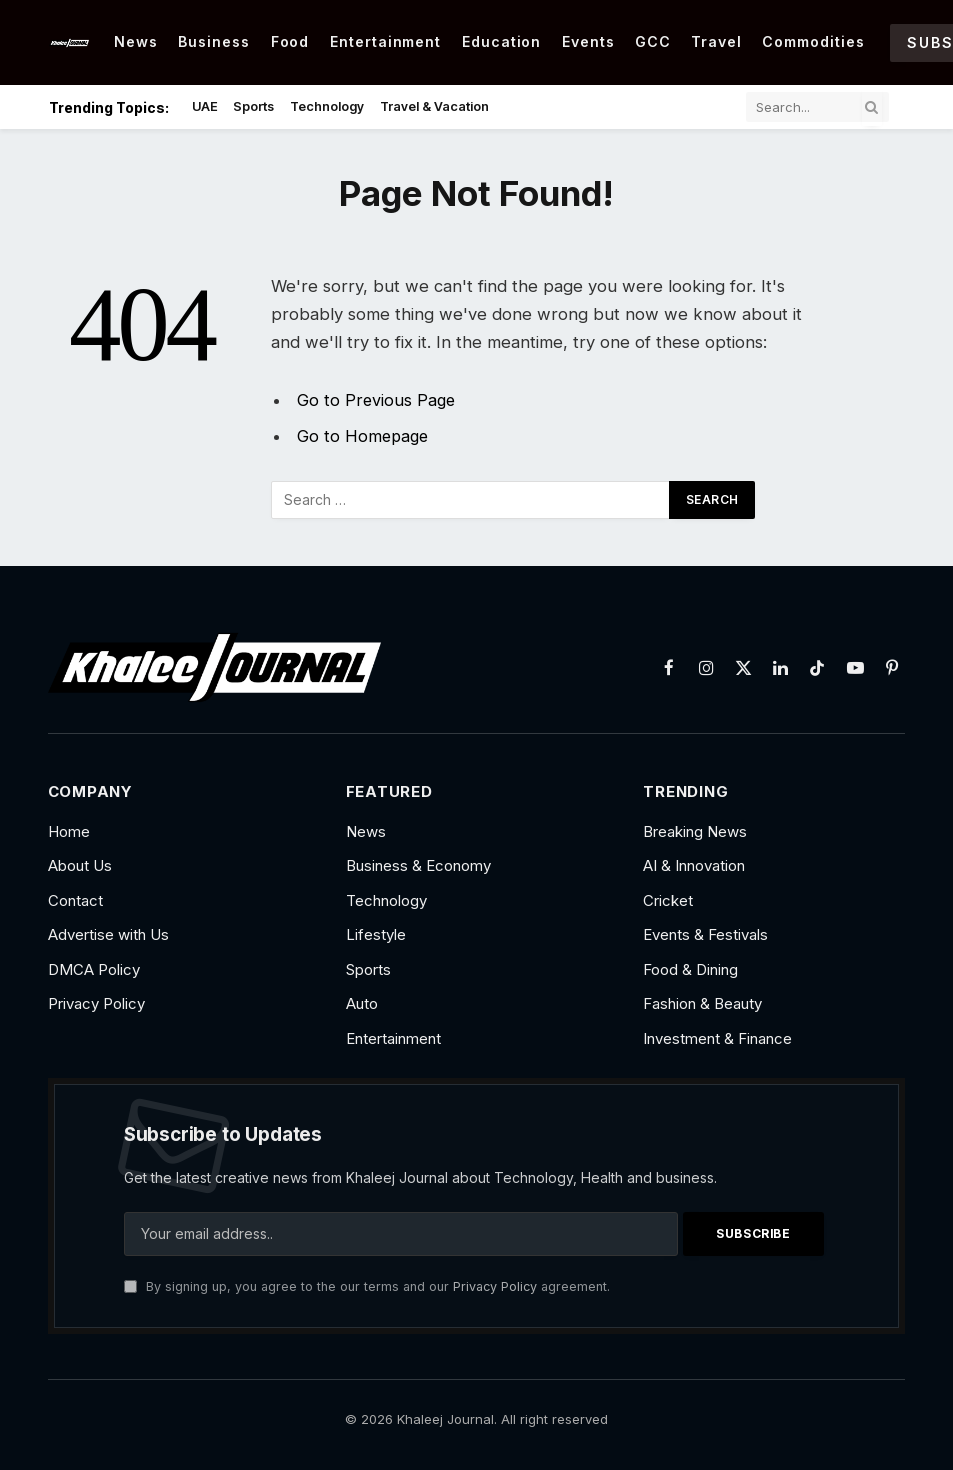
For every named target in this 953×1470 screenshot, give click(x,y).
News (136, 41)
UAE (205, 106)
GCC (653, 41)
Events (588, 41)
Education (502, 41)
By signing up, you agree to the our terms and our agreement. (367, 1286)
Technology (327, 106)
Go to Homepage (364, 436)
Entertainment (386, 41)
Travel (716, 41)
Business (214, 41)
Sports (253, 106)
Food (290, 41)
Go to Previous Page (377, 400)
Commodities (813, 41)
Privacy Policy (495, 1286)
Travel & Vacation (434, 106)
